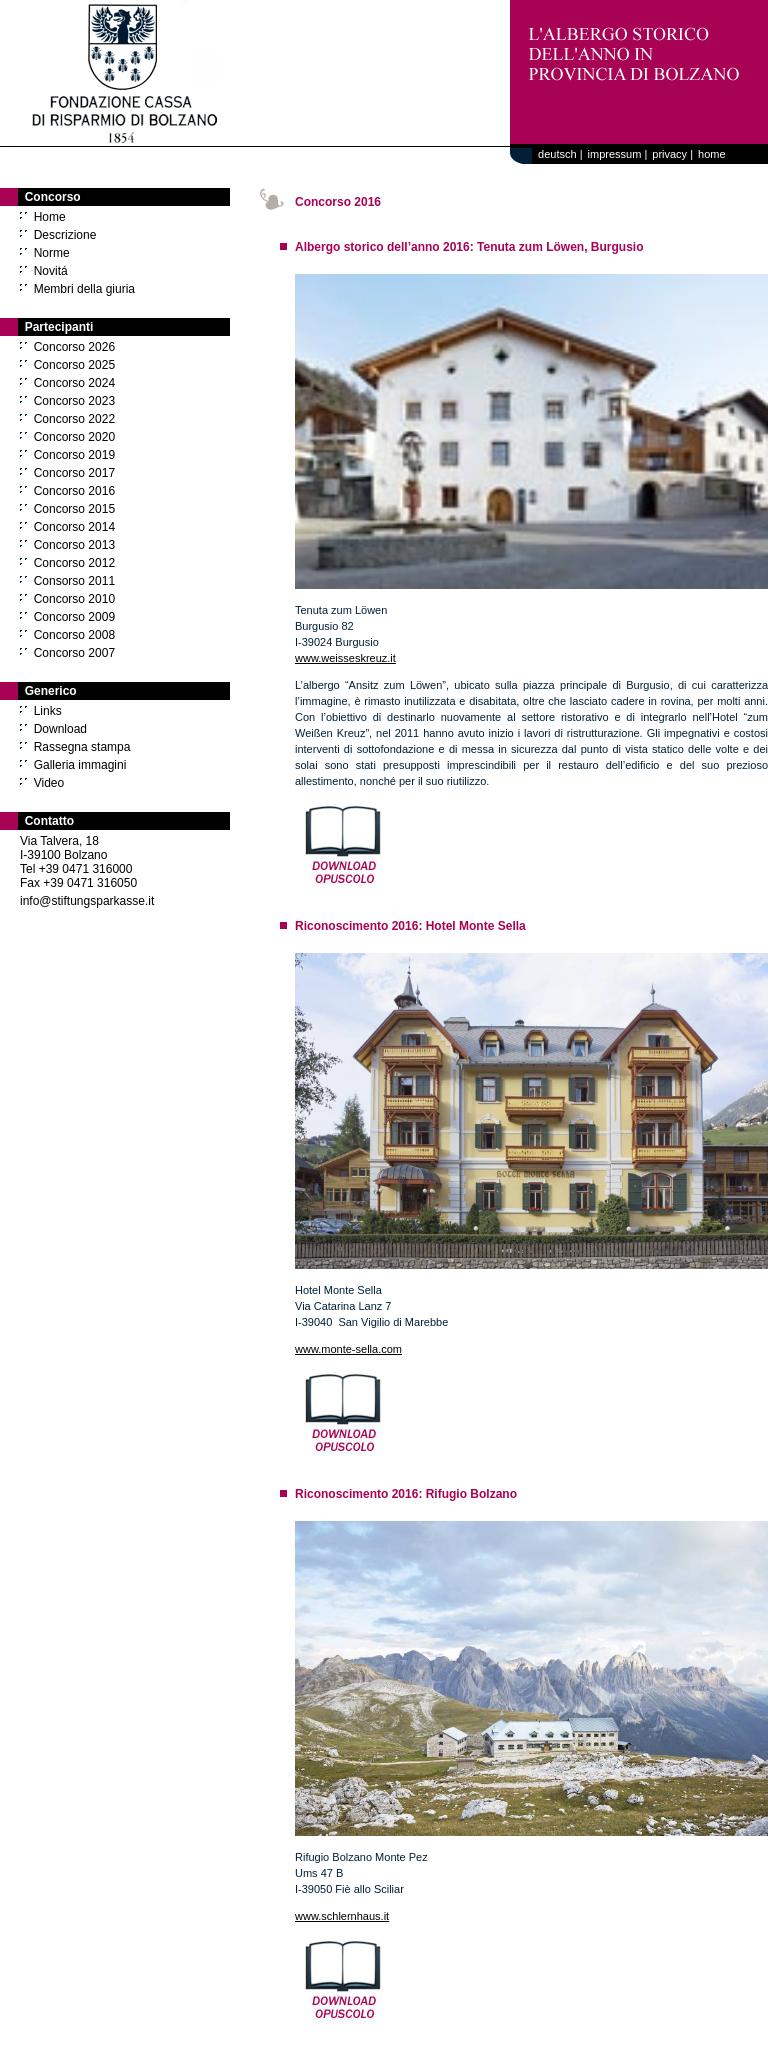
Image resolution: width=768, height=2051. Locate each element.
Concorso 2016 (74, 491)
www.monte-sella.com (348, 1349)
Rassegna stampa (82, 747)
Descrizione (65, 235)
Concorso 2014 (74, 527)
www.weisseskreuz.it (345, 658)
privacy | (672, 154)
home (712, 154)
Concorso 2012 (74, 563)
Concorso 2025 (74, 365)
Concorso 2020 (74, 437)
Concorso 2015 (74, 509)
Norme (52, 253)
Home (50, 217)
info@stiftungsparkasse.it (87, 901)
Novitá (51, 271)
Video (49, 783)
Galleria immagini (80, 765)
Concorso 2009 (74, 617)
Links (48, 711)
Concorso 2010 (74, 599)
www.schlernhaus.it (342, 1916)
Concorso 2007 (74, 653)
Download (60, 729)
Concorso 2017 (74, 473)
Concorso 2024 (74, 383)
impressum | (618, 154)
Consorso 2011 (74, 581)
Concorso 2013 (74, 545)
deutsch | (557, 154)
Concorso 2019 (74, 455)
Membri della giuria (84, 289)
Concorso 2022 (74, 419)
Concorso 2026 (74, 347)
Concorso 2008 (74, 635)
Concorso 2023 (74, 401)
